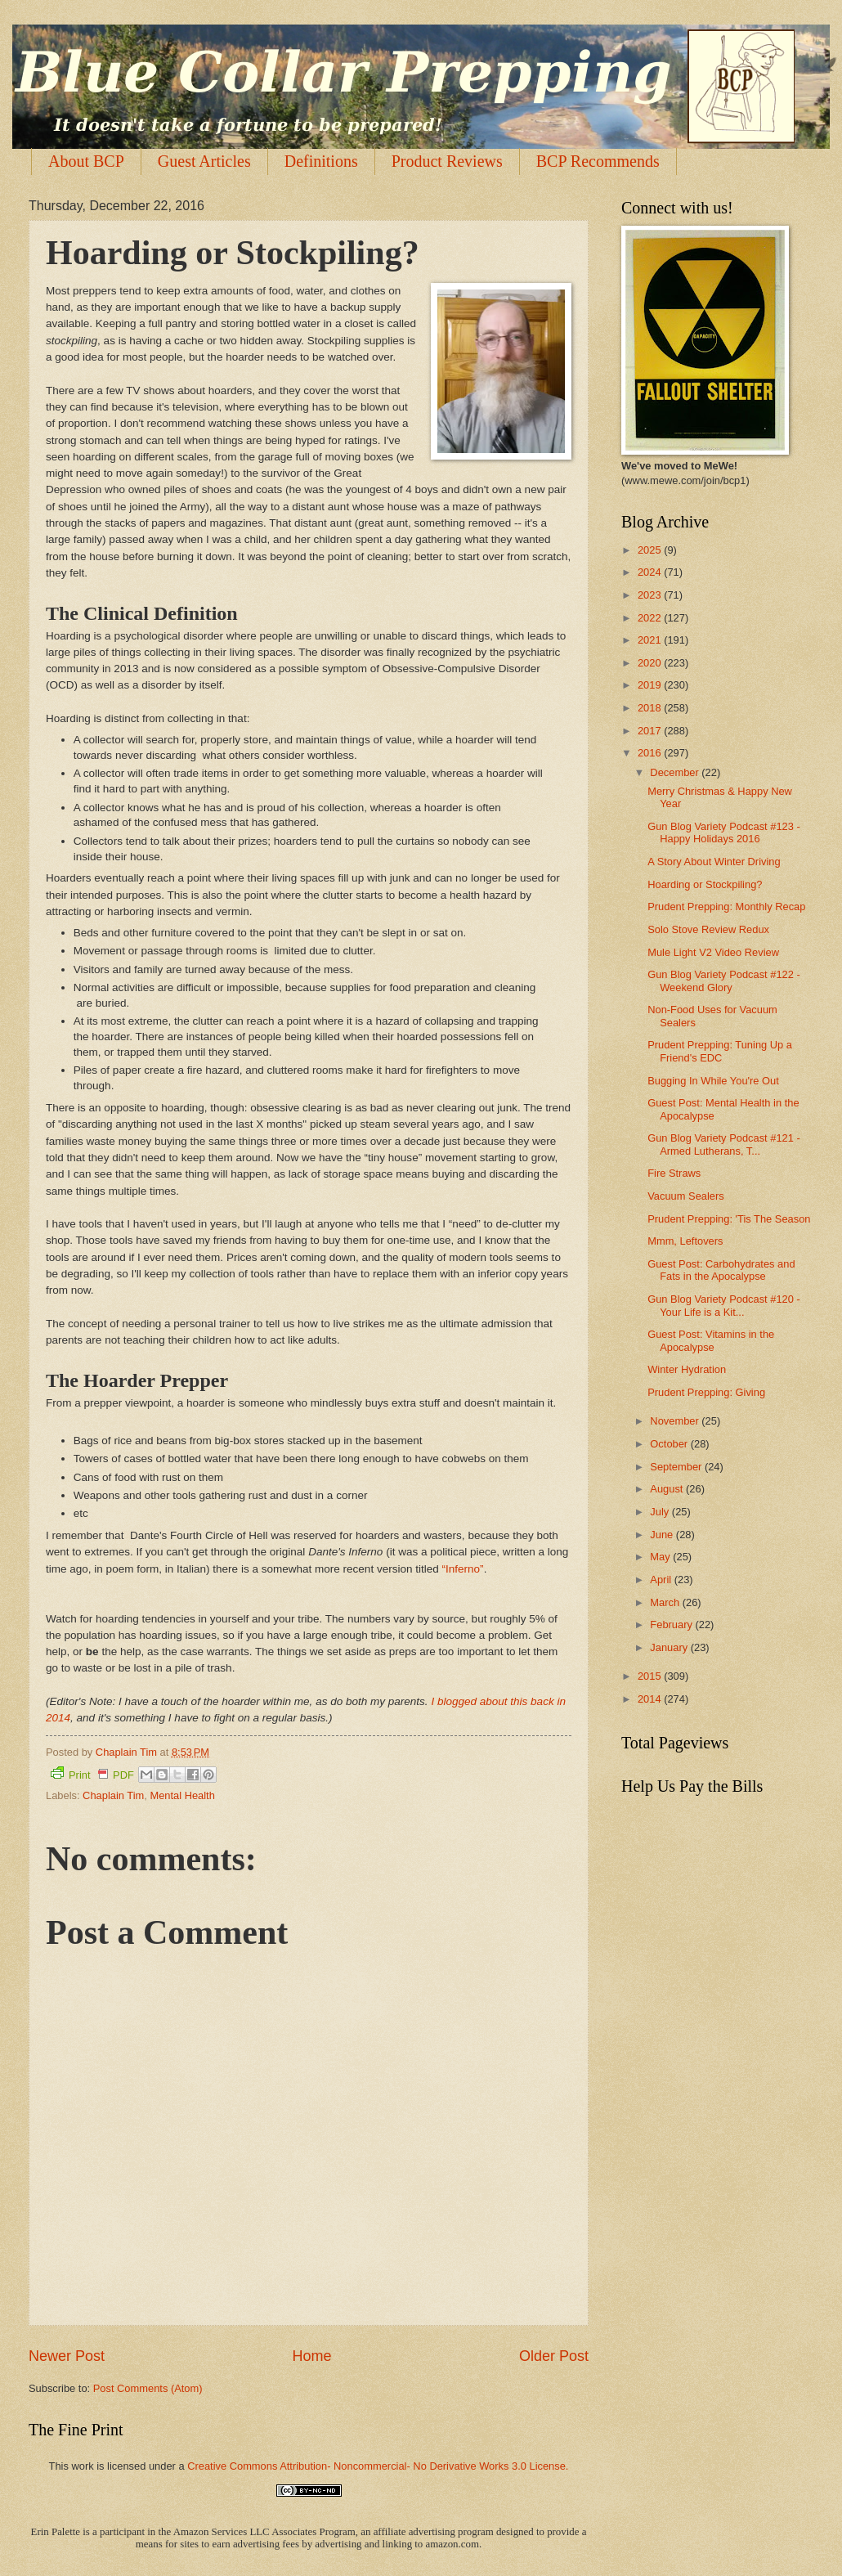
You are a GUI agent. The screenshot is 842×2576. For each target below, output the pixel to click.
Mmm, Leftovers (685, 1241)
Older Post (554, 2356)
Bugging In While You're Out (713, 1081)
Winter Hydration (686, 1369)
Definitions (321, 161)
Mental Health (182, 1795)
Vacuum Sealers (685, 1196)
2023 (651, 595)
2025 (651, 550)
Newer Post (67, 2356)
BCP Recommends (598, 161)
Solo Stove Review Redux (708, 929)
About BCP (86, 161)
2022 (651, 618)
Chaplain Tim (113, 1795)
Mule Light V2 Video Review (713, 952)
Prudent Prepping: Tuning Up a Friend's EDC (719, 1051)
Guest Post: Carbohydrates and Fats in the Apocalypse (721, 1270)
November (675, 1421)
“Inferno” (463, 1569)
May (661, 1557)
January (670, 1647)
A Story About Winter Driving (713, 861)
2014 (651, 1699)
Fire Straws (674, 1173)
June (663, 1534)
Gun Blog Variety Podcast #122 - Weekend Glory (723, 980)
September (677, 1467)
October (670, 1444)
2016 (651, 753)
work (82, 2466)
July (660, 1512)
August (668, 1489)
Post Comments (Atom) (148, 2388)
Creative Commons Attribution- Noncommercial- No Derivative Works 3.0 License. (377, 2466)
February (672, 1624)
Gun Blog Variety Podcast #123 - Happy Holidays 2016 (723, 832)
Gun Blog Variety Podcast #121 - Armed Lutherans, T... (723, 1144)
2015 (651, 1676)
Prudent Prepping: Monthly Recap (726, 906)
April (662, 1579)
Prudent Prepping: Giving (706, 1392)
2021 (651, 640)
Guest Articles (204, 161)
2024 (651, 572)
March (666, 1602)
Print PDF (92, 1773)
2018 (651, 708)
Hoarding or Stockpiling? (704, 884)
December (675, 772)
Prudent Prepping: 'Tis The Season (728, 1219)
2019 (651, 685)
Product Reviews (447, 161)
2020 (651, 663)
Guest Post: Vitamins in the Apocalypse (710, 1340)
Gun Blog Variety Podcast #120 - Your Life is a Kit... (723, 1305)
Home (311, 2356)
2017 (651, 731)
